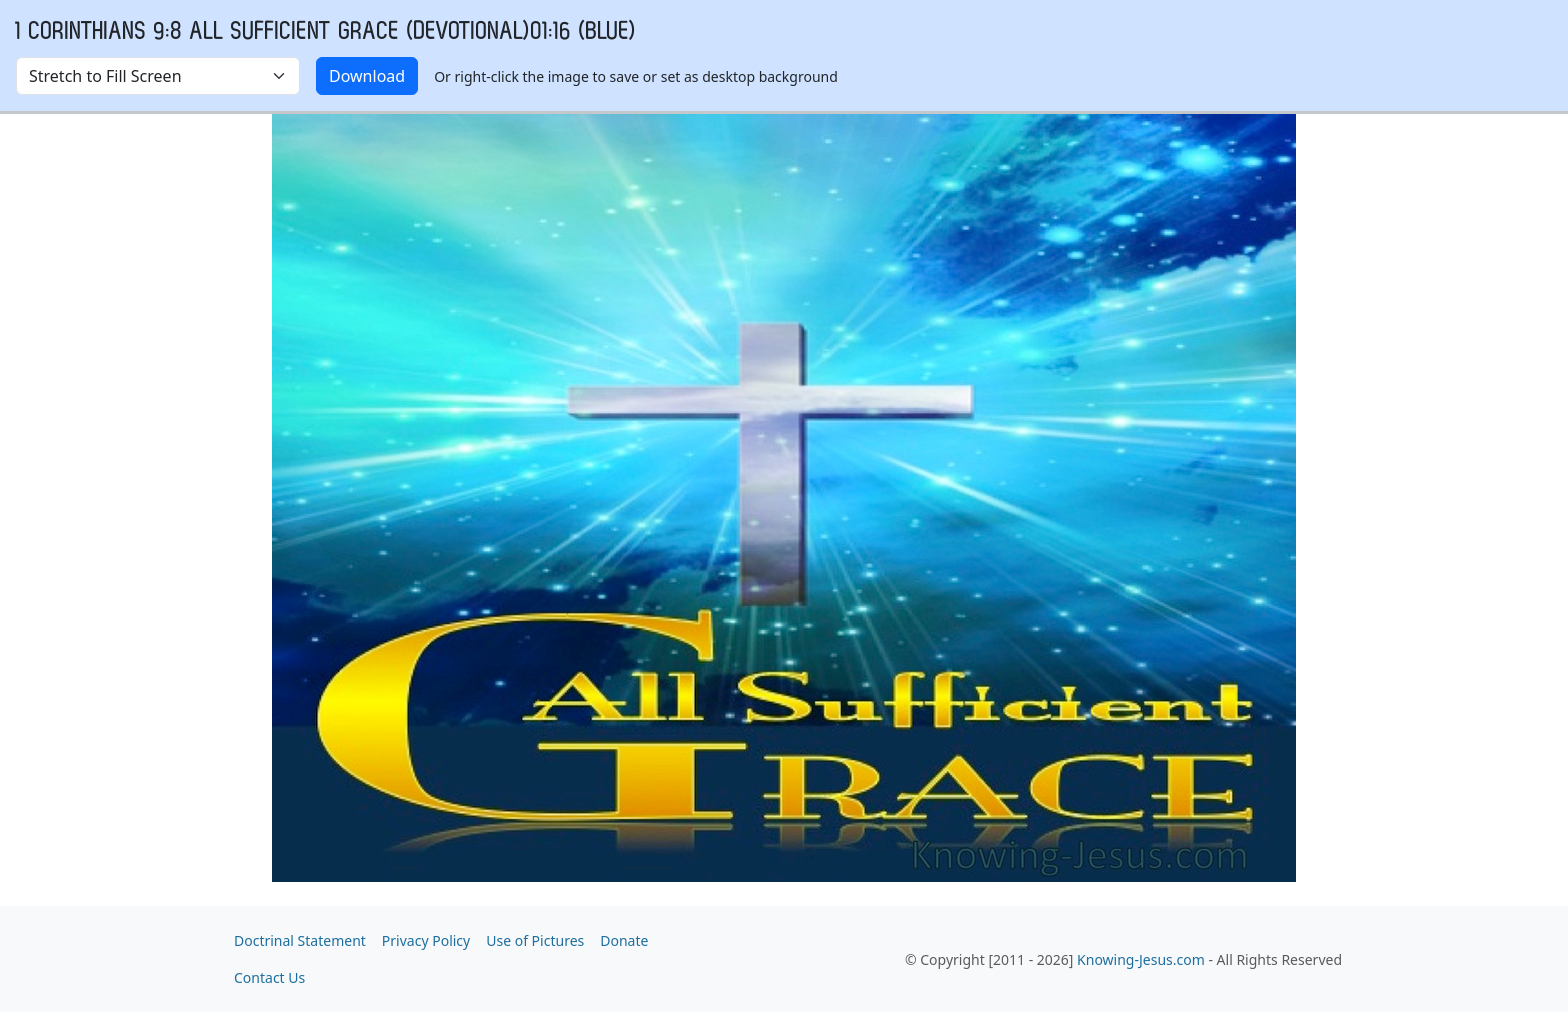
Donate (624, 940)
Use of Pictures (535, 940)
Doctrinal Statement (300, 940)
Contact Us (269, 977)
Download (367, 76)
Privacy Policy (426, 940)
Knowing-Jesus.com (1141, 959)
